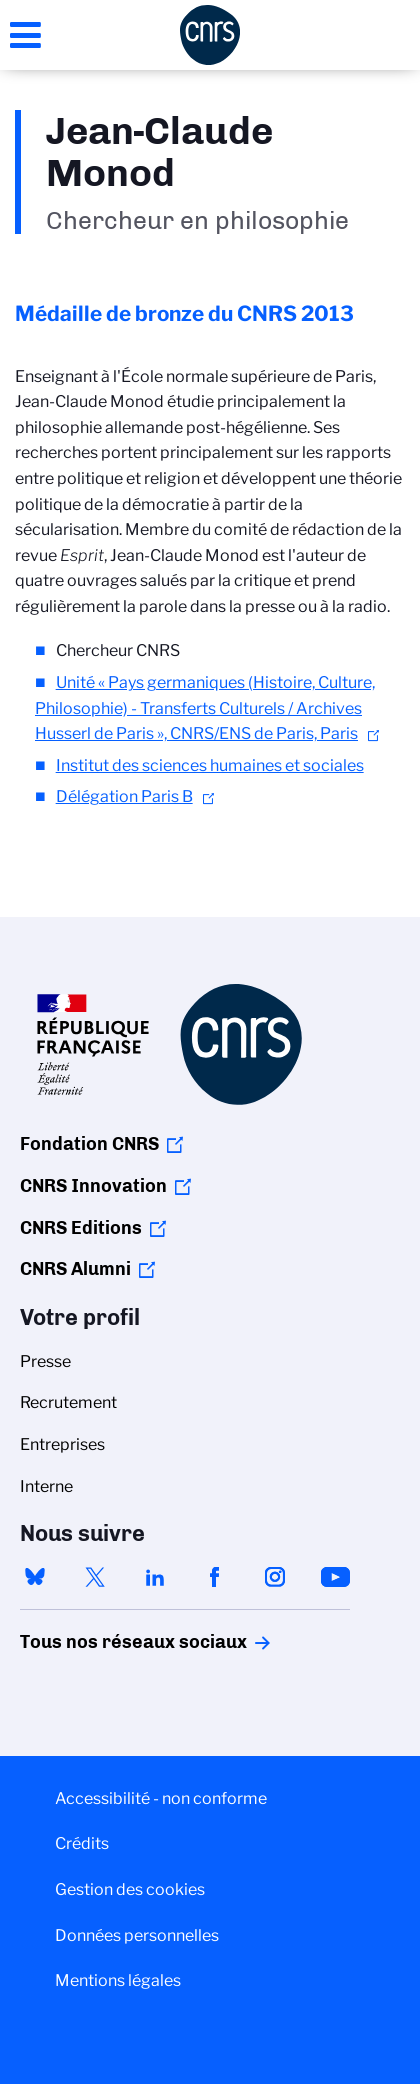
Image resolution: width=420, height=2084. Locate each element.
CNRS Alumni (75, 1269)
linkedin (155, 1577)
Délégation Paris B (124, 796)
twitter (95, 1577)
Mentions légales (118, 1980)
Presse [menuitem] (45, 1361)
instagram (275, 1577)
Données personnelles (137, 1935)
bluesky (35, 1577)
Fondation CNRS (89, 1144)
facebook (215, 1577)
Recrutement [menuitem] (68, 1402)
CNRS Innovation (93, 1186)
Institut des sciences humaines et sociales (210, 765)
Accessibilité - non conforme (161, 1798)
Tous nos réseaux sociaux (99, 1642)
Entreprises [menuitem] (62, 1444)
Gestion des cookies (130, 1889)
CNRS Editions (81, 1228)
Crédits (82, 1843)
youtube (335, 1577)
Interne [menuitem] (46, 1486)
